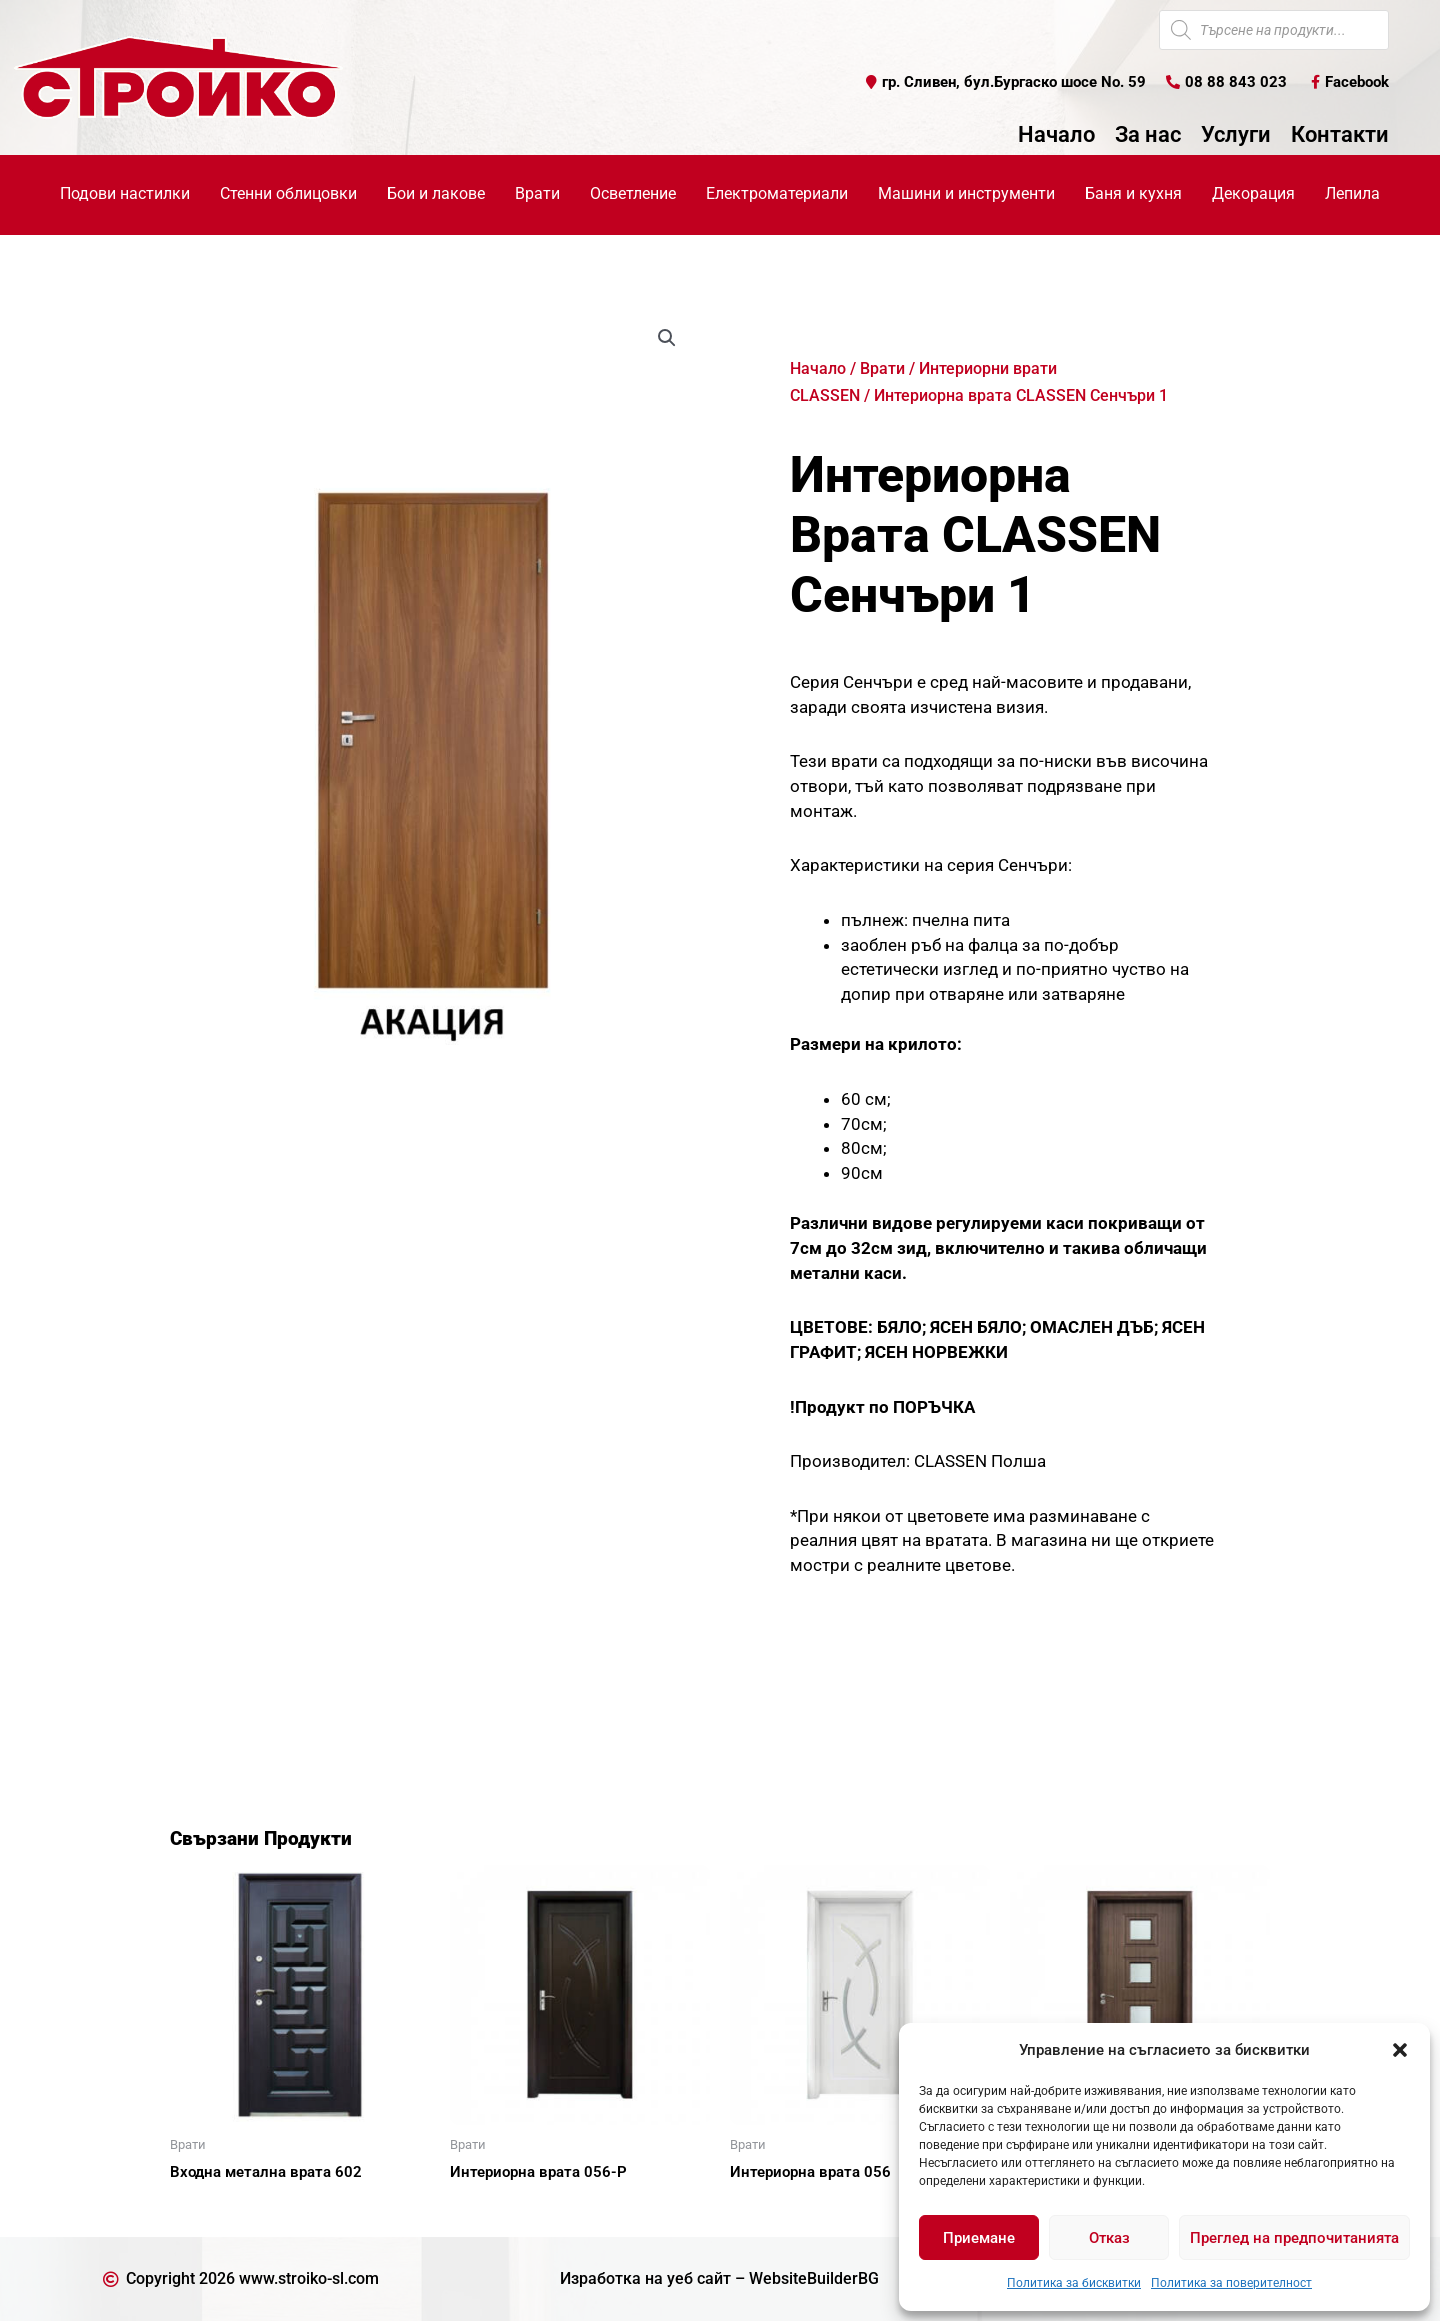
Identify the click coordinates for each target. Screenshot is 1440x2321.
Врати (882, 368)
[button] (1400, 2050)
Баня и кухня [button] (1133, 193)
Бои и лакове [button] (436, 193)
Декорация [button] (1253, 193)
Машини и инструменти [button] (966, 193)
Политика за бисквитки (1074, 2283)
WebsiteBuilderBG (814, 2278)
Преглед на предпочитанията (1294, 2238)
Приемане (979, 2238)
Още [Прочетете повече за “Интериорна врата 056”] (770, 2207)
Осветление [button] (633, 193)
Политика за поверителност (1231, 2283)
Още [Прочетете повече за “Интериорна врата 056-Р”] (490, 2207)
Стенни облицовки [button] (288, 193)
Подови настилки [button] (125, 193)
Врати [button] (537, 193)
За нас (1148, 135)
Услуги (1236, 135)
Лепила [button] (1352, 193)
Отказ (1109, 2238)
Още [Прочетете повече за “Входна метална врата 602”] (210, 2207)
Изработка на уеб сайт (645, 2278)
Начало (1056, 135)
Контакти (1340, 135)
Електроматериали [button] (777, 193)
